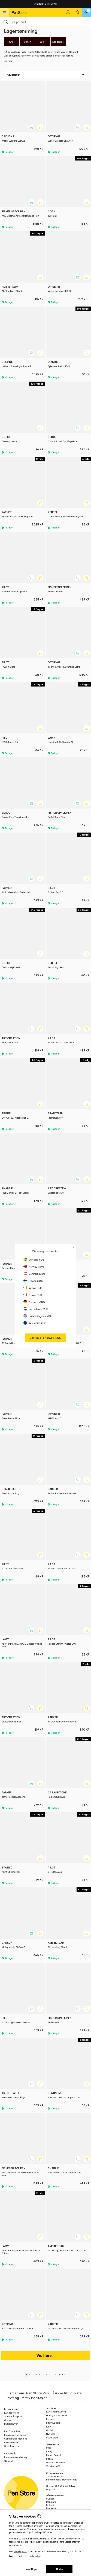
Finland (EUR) (33, 1280)
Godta (59, 2569)
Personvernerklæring (15, 2457)
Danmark (51, 2501)
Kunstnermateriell (56, 2411)
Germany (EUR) (34, 1302)
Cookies (8, 2460)
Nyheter (50, 2433)
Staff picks (52, 2437)
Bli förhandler (11, 2442)
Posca (49, 2458)
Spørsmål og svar (13, 2416)
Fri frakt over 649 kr (45, 3)
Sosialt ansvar (12, 2446)
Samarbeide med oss (15, 2438)
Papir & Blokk (53, 2422)
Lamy (49, 2451)
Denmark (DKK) (34, 1273)
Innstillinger (32, 2569)
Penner (50, 2419)
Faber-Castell (53, 2455)
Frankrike (51, 2508)
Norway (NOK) (33, 1266)
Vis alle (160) (53, 2466)
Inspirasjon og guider (15, 2435)
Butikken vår (11, 2423)
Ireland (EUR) (32, 1287)
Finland (50, 2505)
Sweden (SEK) (33, 1259)
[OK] (45, 21)
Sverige (50, 2498)
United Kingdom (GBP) (37, 1316)
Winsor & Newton (55, 2462)
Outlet (49, 2430)
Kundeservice (11, 2412)
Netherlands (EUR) (35, 1309)
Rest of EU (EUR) (34, 1323)
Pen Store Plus (12, 2431)
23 (56, 2375)
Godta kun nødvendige (29, 2556)
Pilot (48, 2447)
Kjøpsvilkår (10, 2453)
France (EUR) (32, 1295)
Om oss (8, 2420)
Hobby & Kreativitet (56, 2415)
